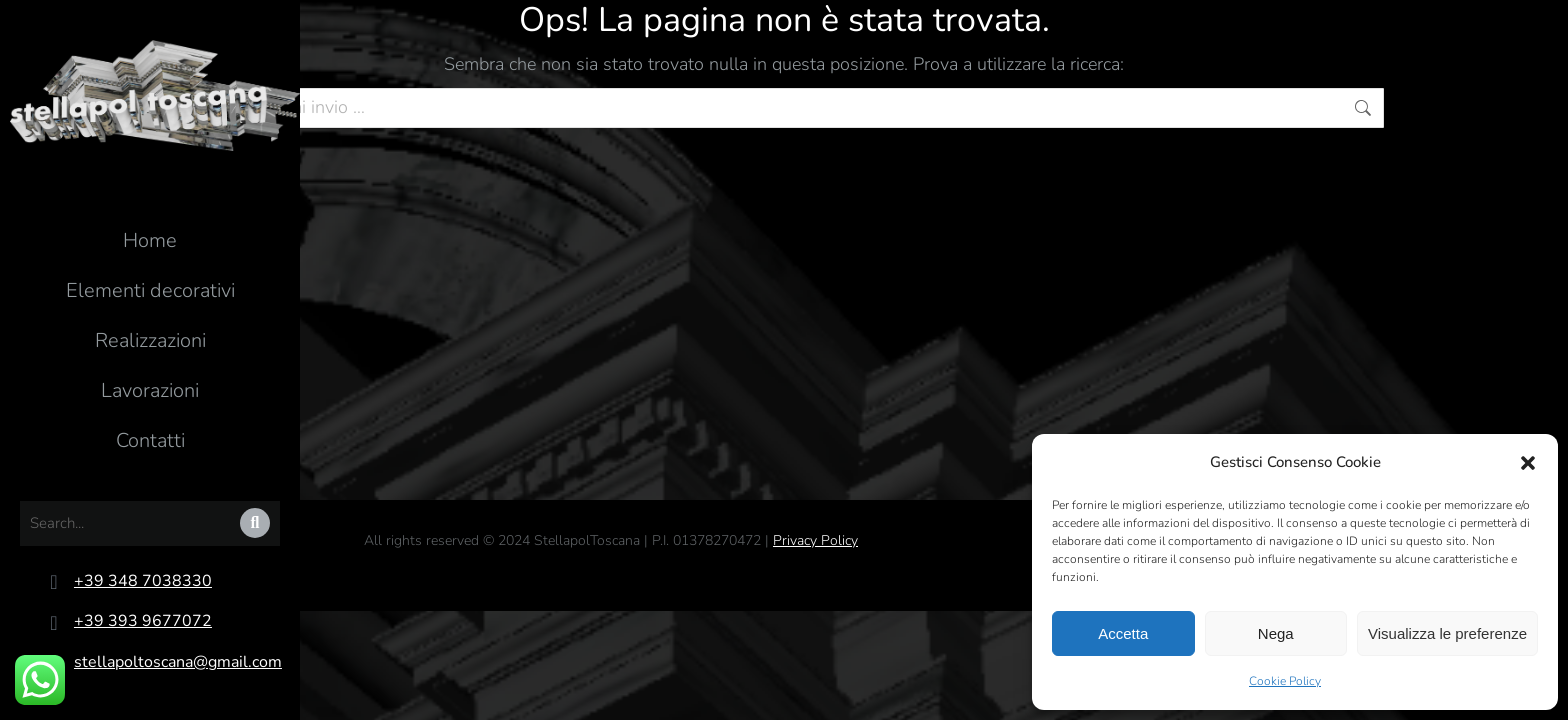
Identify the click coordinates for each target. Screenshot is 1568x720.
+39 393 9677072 (143, 621)
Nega (1276, 633)
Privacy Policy (815, 540)
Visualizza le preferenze (1447, 633)
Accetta (1123, 633)
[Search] (255, 523)
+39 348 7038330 (143, 581)
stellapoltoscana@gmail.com (178, 662)
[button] (1528, 463)
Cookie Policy (1285, 681)
